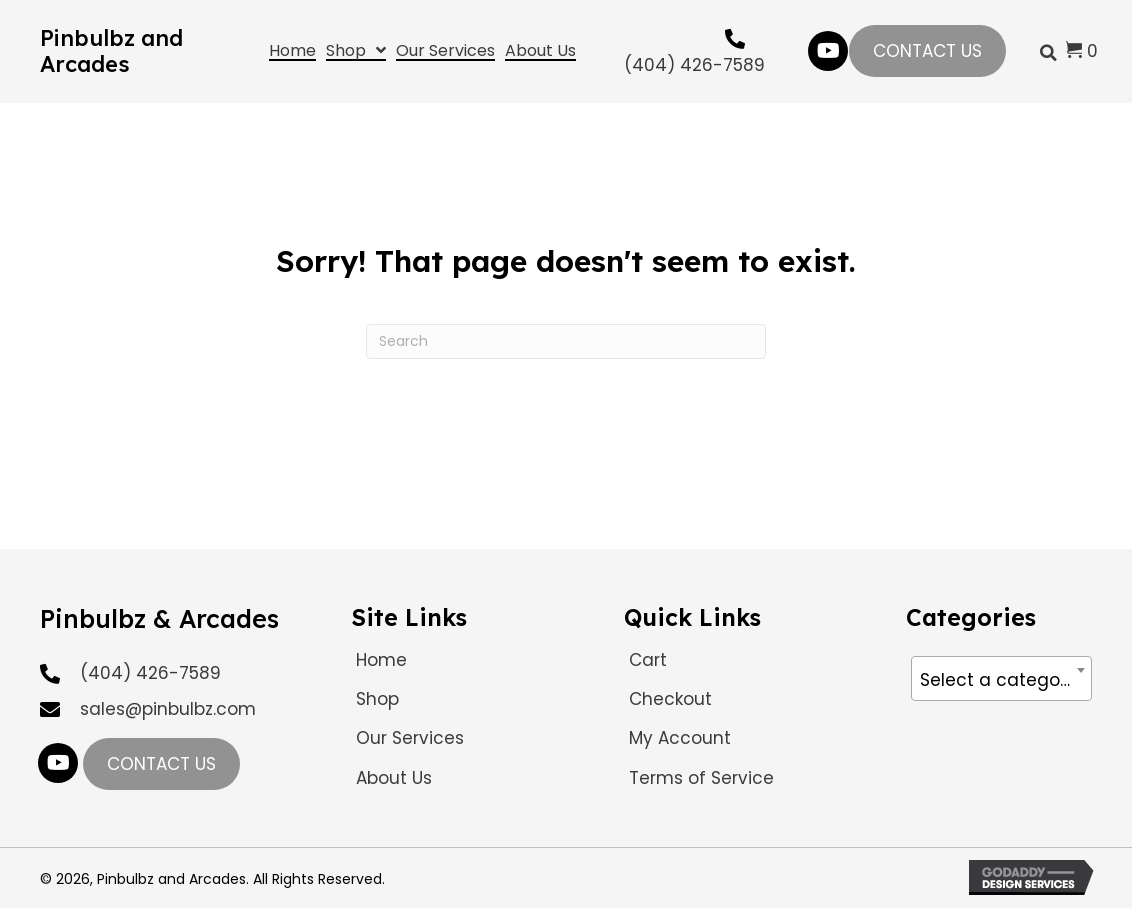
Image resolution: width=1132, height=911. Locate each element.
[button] (828, 51)
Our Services (410, 738)
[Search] (566, 341)
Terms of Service (701, 778)
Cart (648, 660)
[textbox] (1001, 679)
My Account (680, 738)
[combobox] (1001, 678)
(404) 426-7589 (694, 65)
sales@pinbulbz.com (168, 709)
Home (381, 660)
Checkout (670, 699)
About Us (394, 778)
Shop (377, 699)
